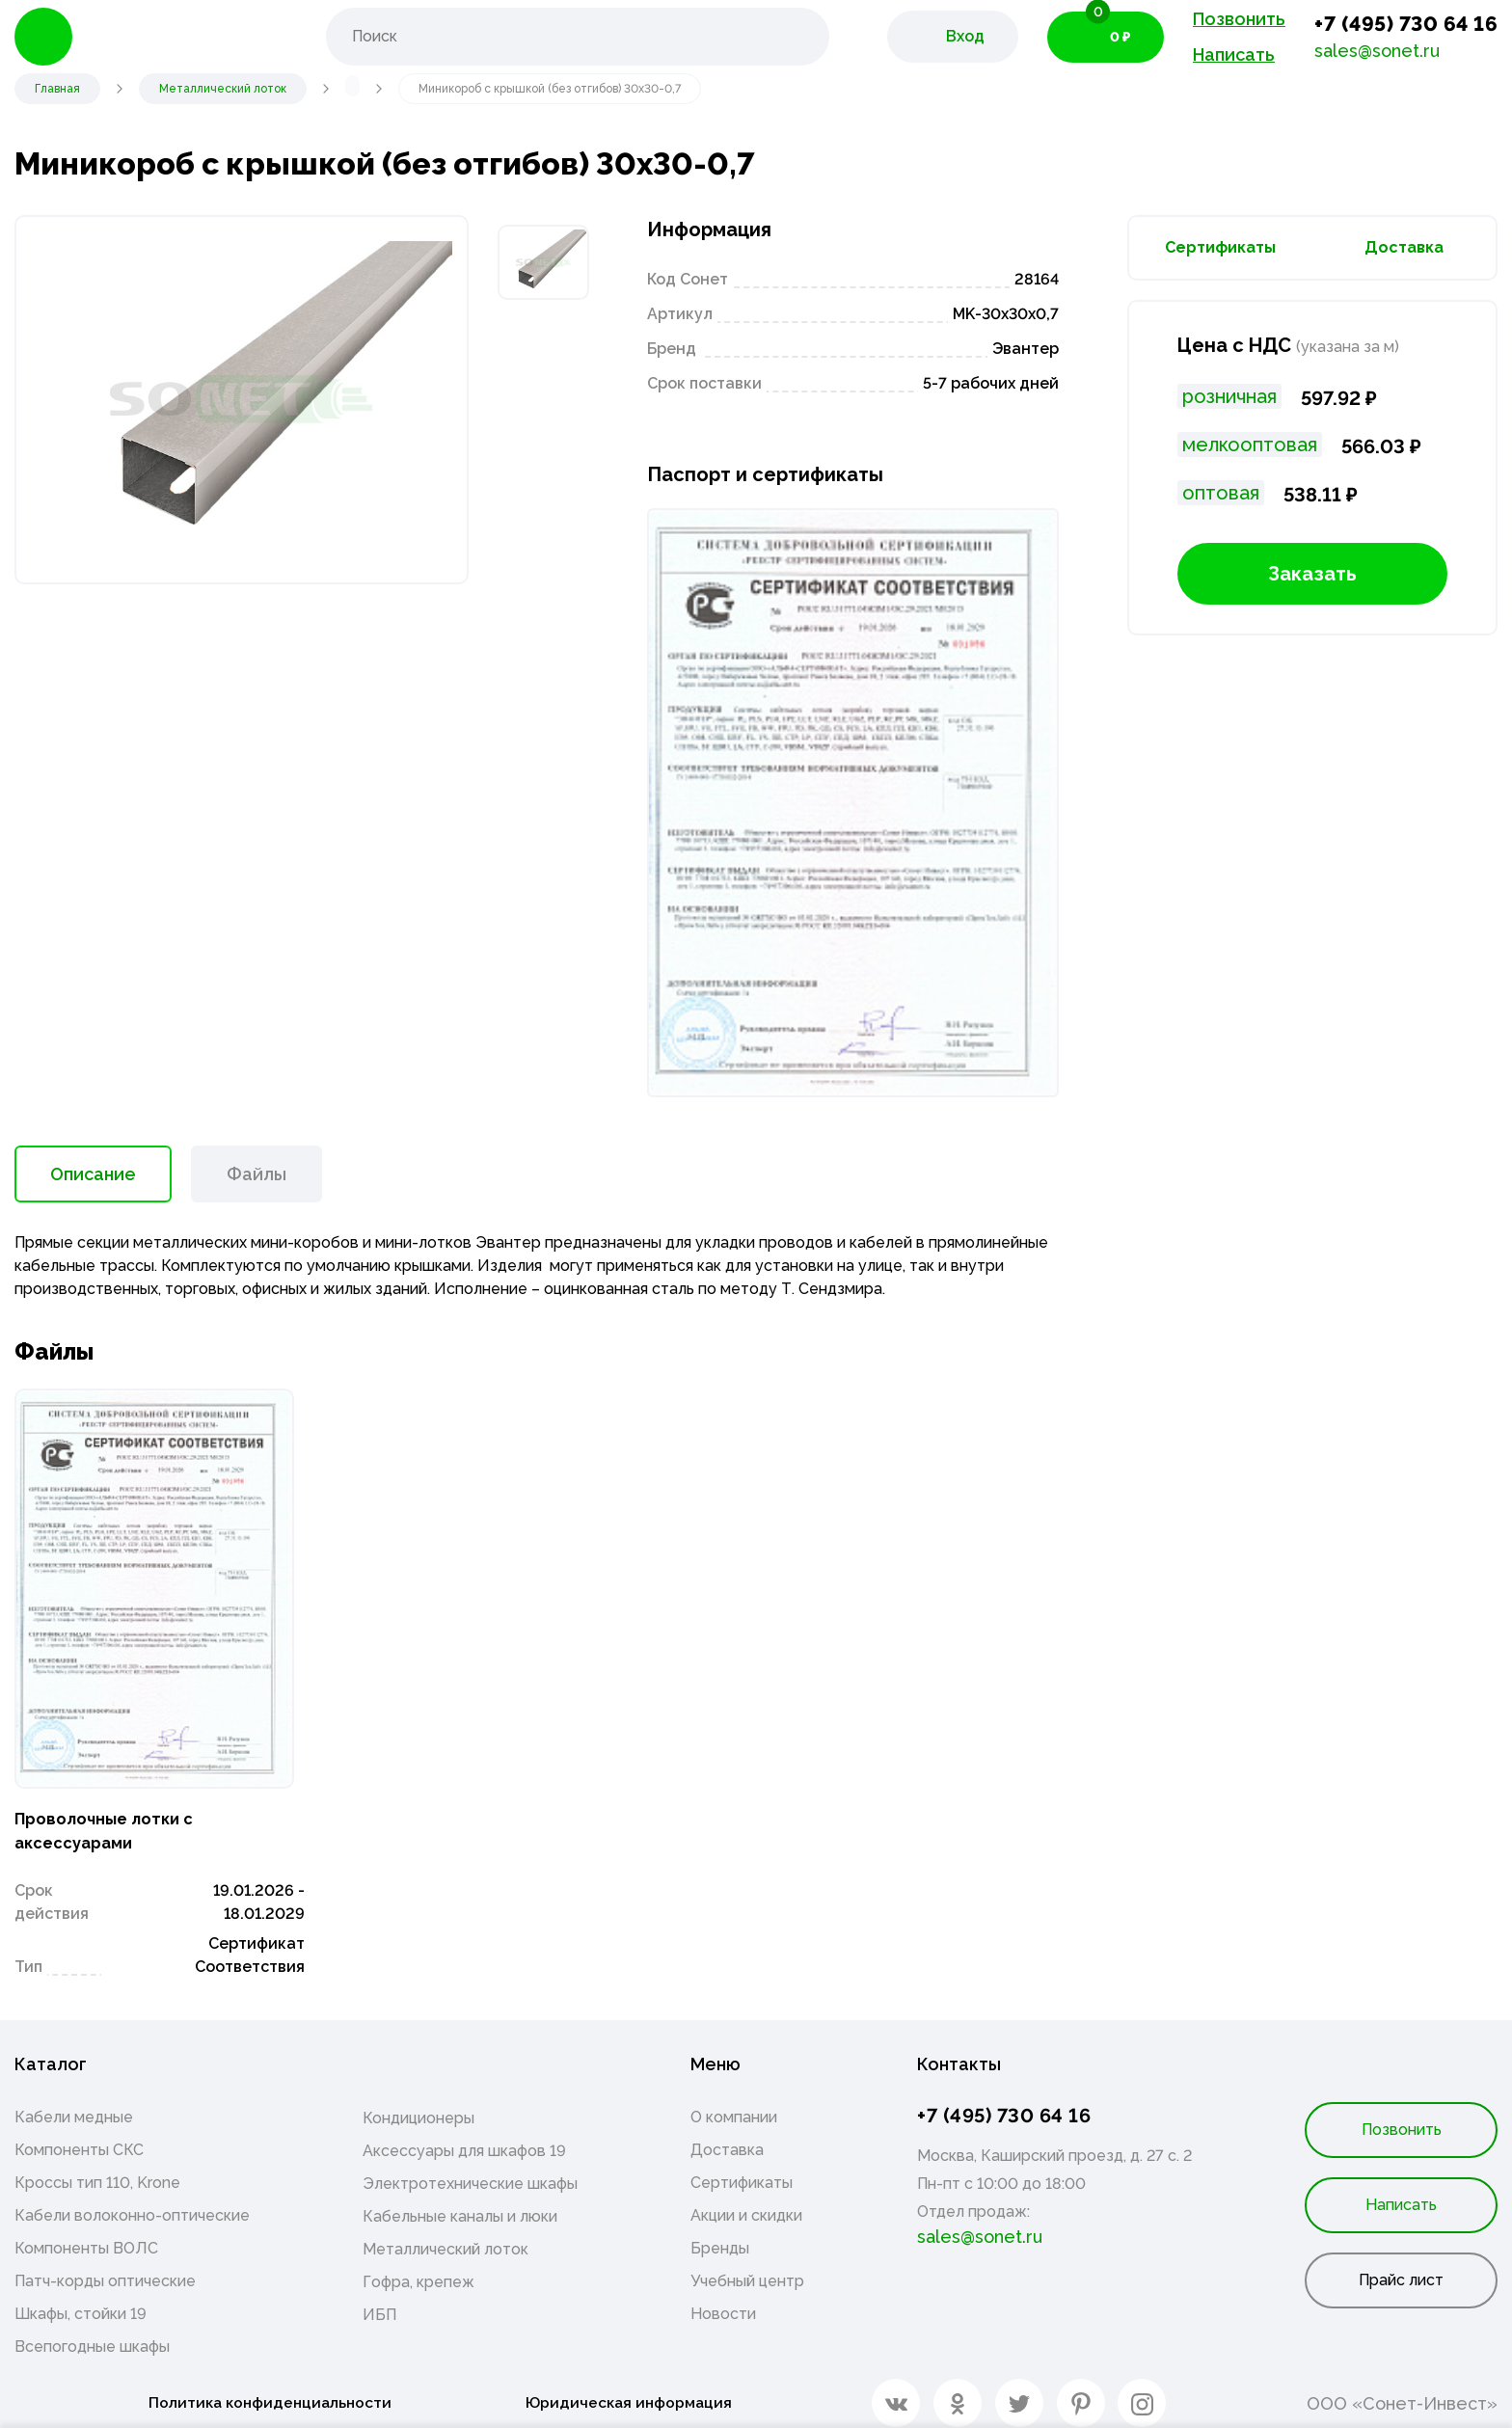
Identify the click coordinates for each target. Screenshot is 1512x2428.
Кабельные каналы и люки (460, 2202)
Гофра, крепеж (418, 2267)
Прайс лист (1401, 2265)
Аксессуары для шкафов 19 (464, 2136)
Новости (723, 2299)
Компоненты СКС (79, 2135)
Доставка (1404, 247)
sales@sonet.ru (1377, 50)
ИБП (379, 2300)
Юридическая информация (631, 2389)
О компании (733, 2102)
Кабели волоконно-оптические (132, 2201)
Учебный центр (747, 2266)
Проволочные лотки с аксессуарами (121, 1812)
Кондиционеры (418, 2103)
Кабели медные (73, 2102)
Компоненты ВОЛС (86, 2234)
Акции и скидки (746, 2201)
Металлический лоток (445, 2235)
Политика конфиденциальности (264, 2389)
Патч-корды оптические (105, 2266)
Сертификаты (1220, 247)
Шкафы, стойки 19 (80, 2299)
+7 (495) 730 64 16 (1406, 24)
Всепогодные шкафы (92, 2332)
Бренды (719, 2234)
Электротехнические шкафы (470, 2169)
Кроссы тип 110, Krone (97, 2168)
